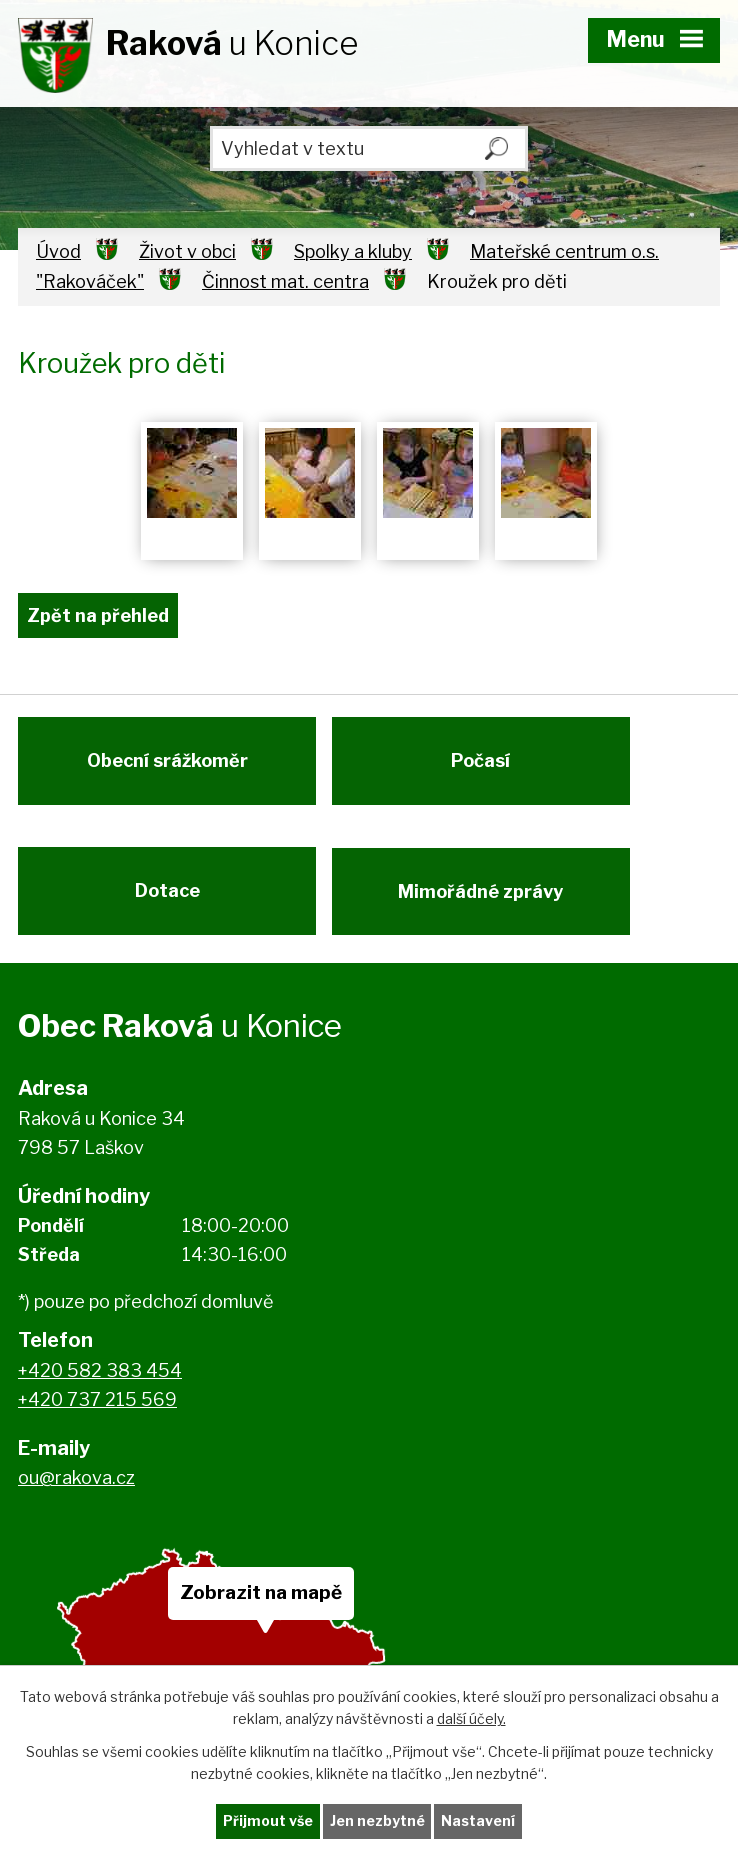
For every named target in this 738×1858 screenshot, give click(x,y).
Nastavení (479, 1821)
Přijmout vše (268, 1821)
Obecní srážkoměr (167, 763)
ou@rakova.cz (76, 1484)
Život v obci (187, 251)
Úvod (58, 251)
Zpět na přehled (98, 615)
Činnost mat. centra (285, 281)
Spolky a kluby (353, 251)
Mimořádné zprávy (483, 896)
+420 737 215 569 (97, 1406)
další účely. (471, 1718)
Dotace (167, 896)
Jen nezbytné (377, 1821)
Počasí (483, 763)
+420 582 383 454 (100, 1377)
